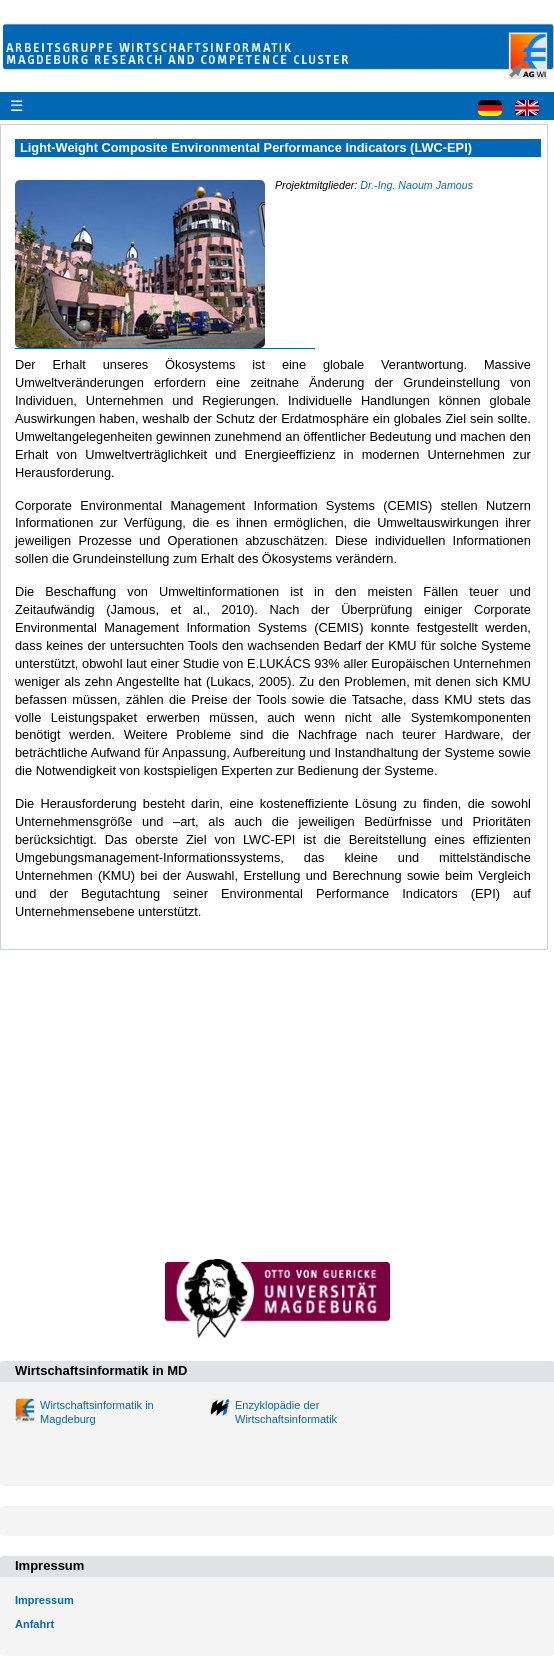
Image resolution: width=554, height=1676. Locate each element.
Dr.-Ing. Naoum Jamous (416, 185)
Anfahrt (34, 1624)
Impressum (44, 1600)
